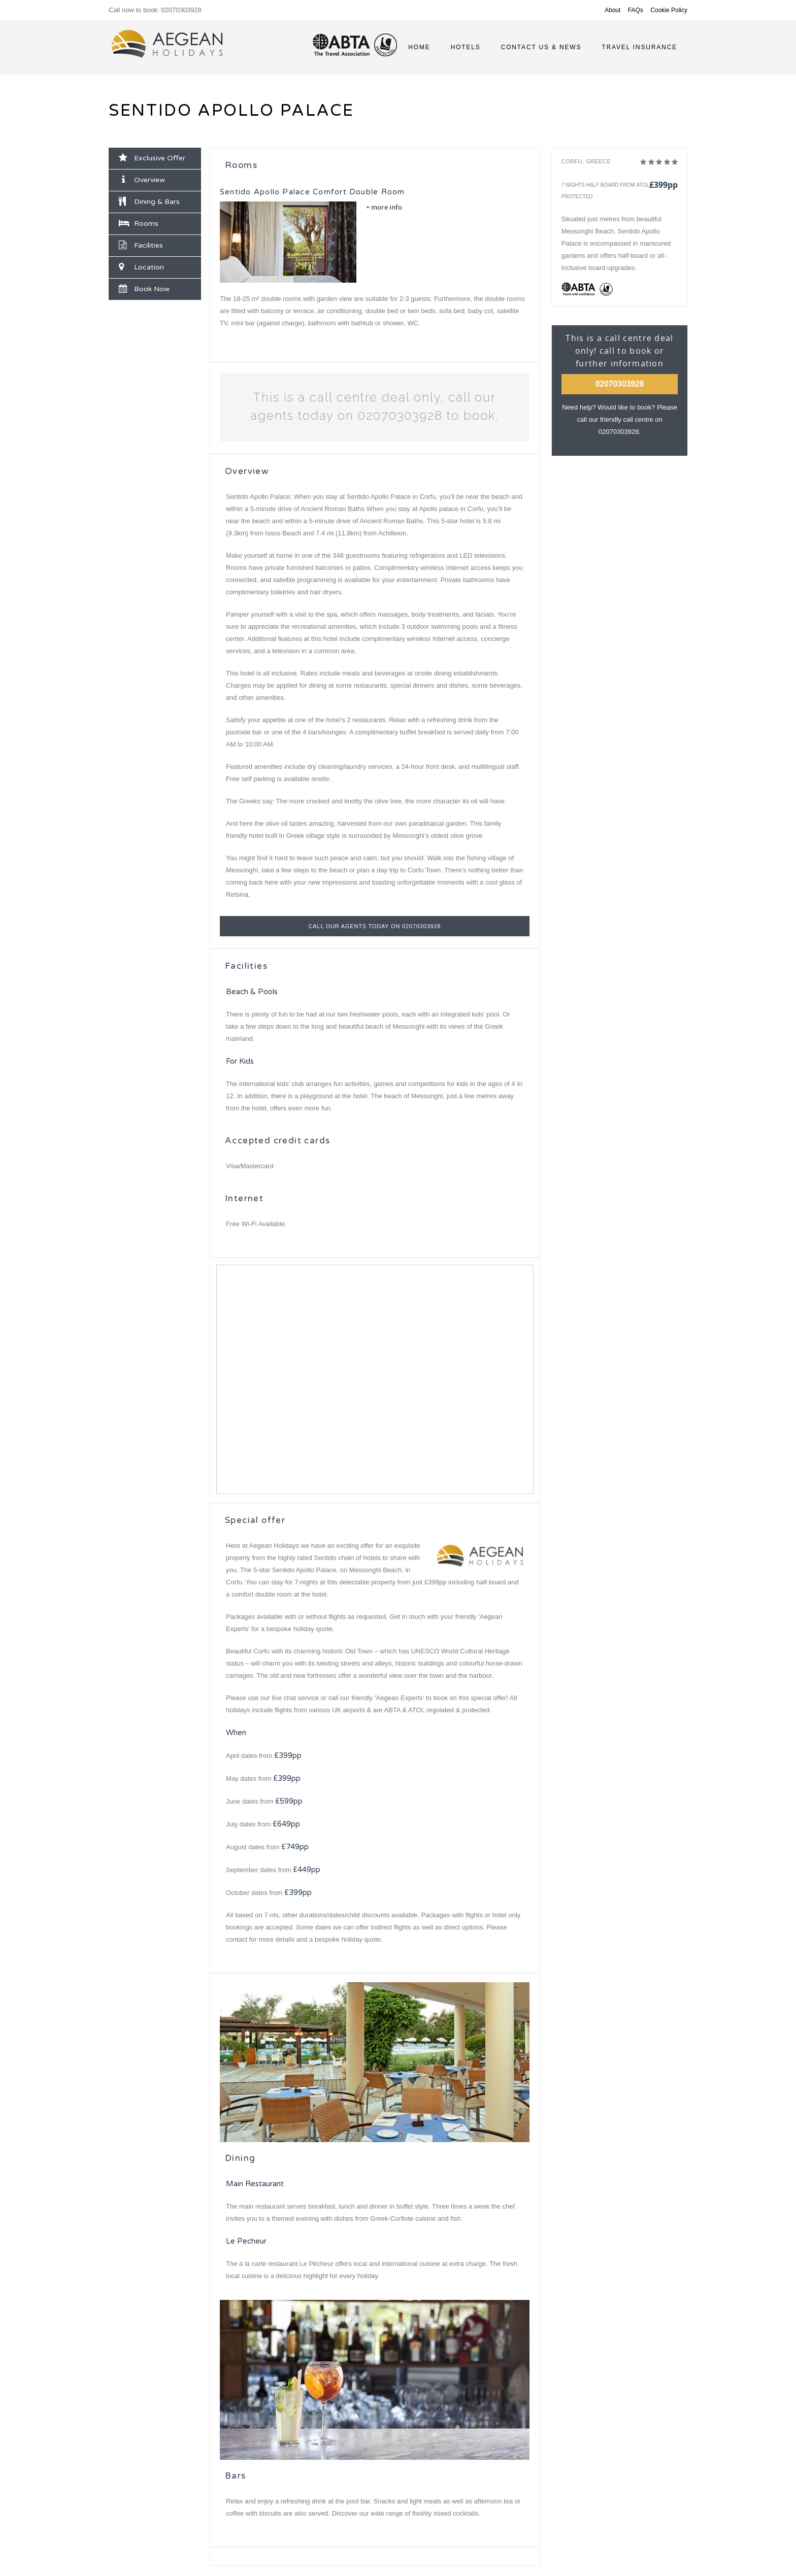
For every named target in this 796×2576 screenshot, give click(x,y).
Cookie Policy (668, 10)
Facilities (141, 245)
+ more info (384, 207)
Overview (143, 179)
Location (141, 267)
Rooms (138, 223)
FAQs (635, 10)
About (612, 10)
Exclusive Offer (152, 157)
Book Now (144, 288)
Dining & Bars (149, 201)
